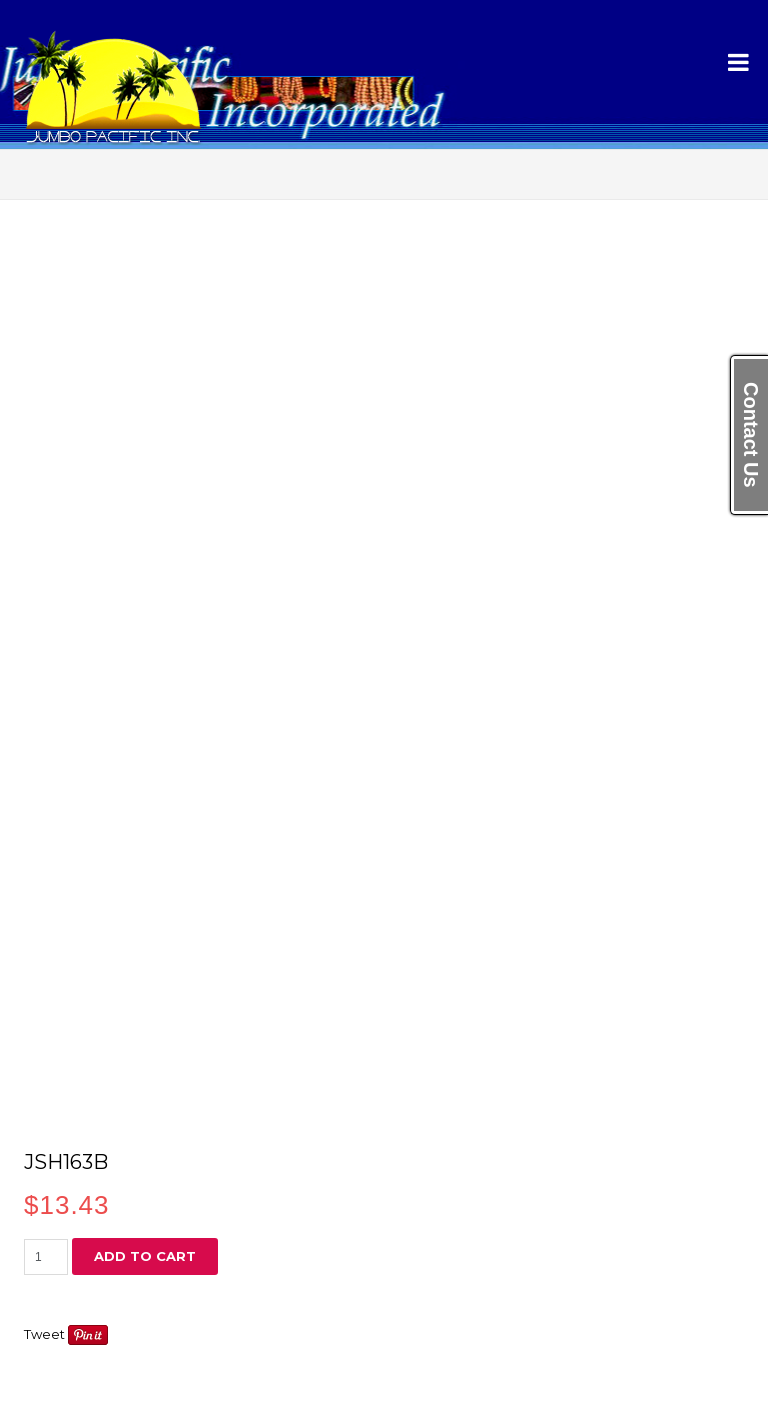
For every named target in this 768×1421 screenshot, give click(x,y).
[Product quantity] (46, 1257)
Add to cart (145, 1256)
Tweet (44, 1334)
